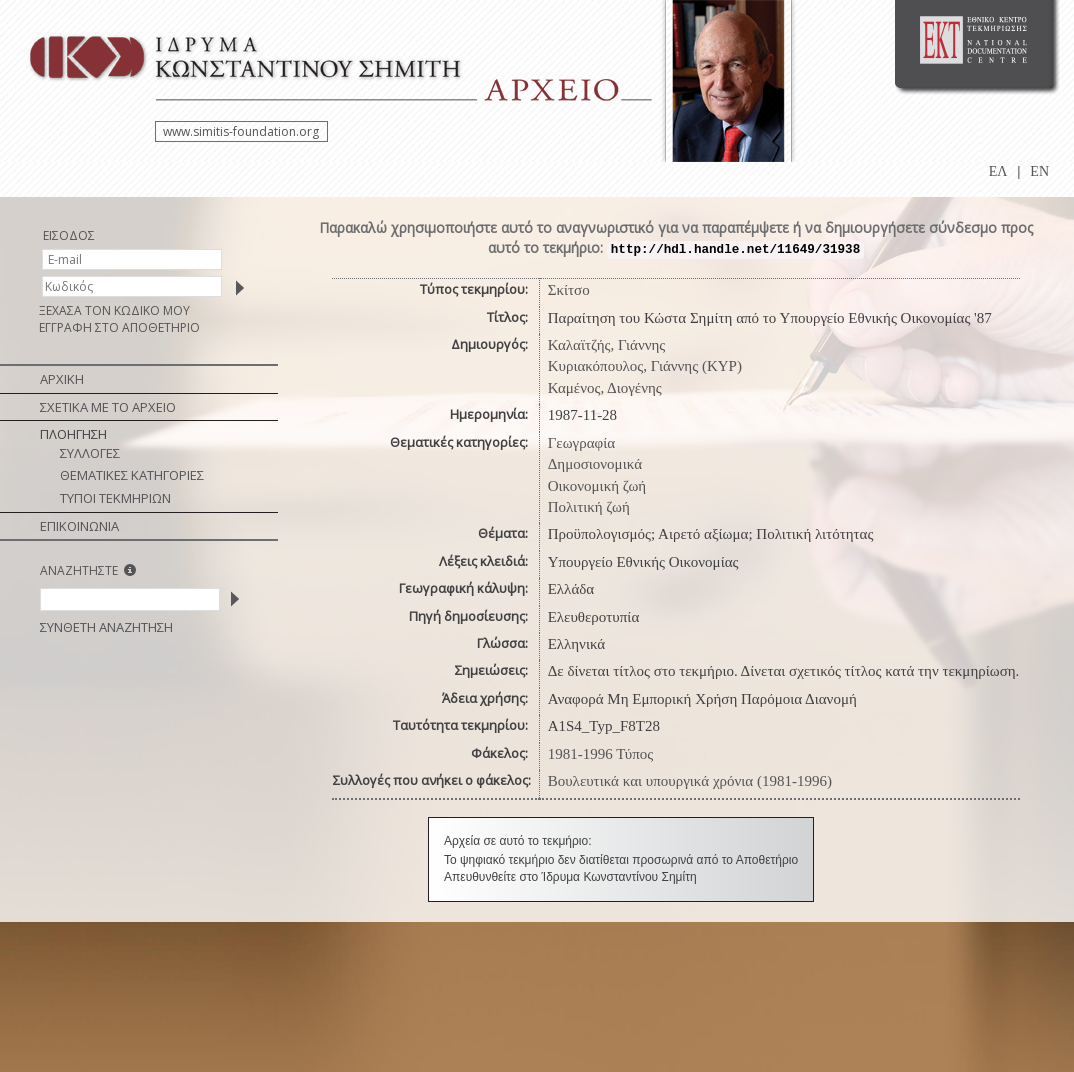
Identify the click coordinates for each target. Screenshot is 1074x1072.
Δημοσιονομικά (595, 464)
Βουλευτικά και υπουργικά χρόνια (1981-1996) (690, 781)
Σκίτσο (569, 290)
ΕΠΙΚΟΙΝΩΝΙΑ (79, 526)
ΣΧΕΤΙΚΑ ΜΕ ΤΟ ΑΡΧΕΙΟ (108, 407)
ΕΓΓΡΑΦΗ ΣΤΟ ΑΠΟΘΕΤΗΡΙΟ (119, 327)
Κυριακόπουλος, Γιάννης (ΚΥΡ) (645, 366)
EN (1039, 171)
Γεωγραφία (581, 443)
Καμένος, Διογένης (605, 388)
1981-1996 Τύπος (601, 754)
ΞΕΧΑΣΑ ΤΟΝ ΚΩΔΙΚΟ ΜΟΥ (114, 310)
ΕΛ (998, 171)
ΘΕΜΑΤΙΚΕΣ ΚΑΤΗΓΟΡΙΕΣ (132, 475)
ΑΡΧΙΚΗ (62, 379)
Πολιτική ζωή (589, 507)
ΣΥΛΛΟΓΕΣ (90, 453)
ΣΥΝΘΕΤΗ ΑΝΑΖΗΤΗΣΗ (106, 627)
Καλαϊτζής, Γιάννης (607, 345)
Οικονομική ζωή (597, 486)
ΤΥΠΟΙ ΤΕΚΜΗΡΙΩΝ (115, 498)
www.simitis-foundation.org (241, 131)
